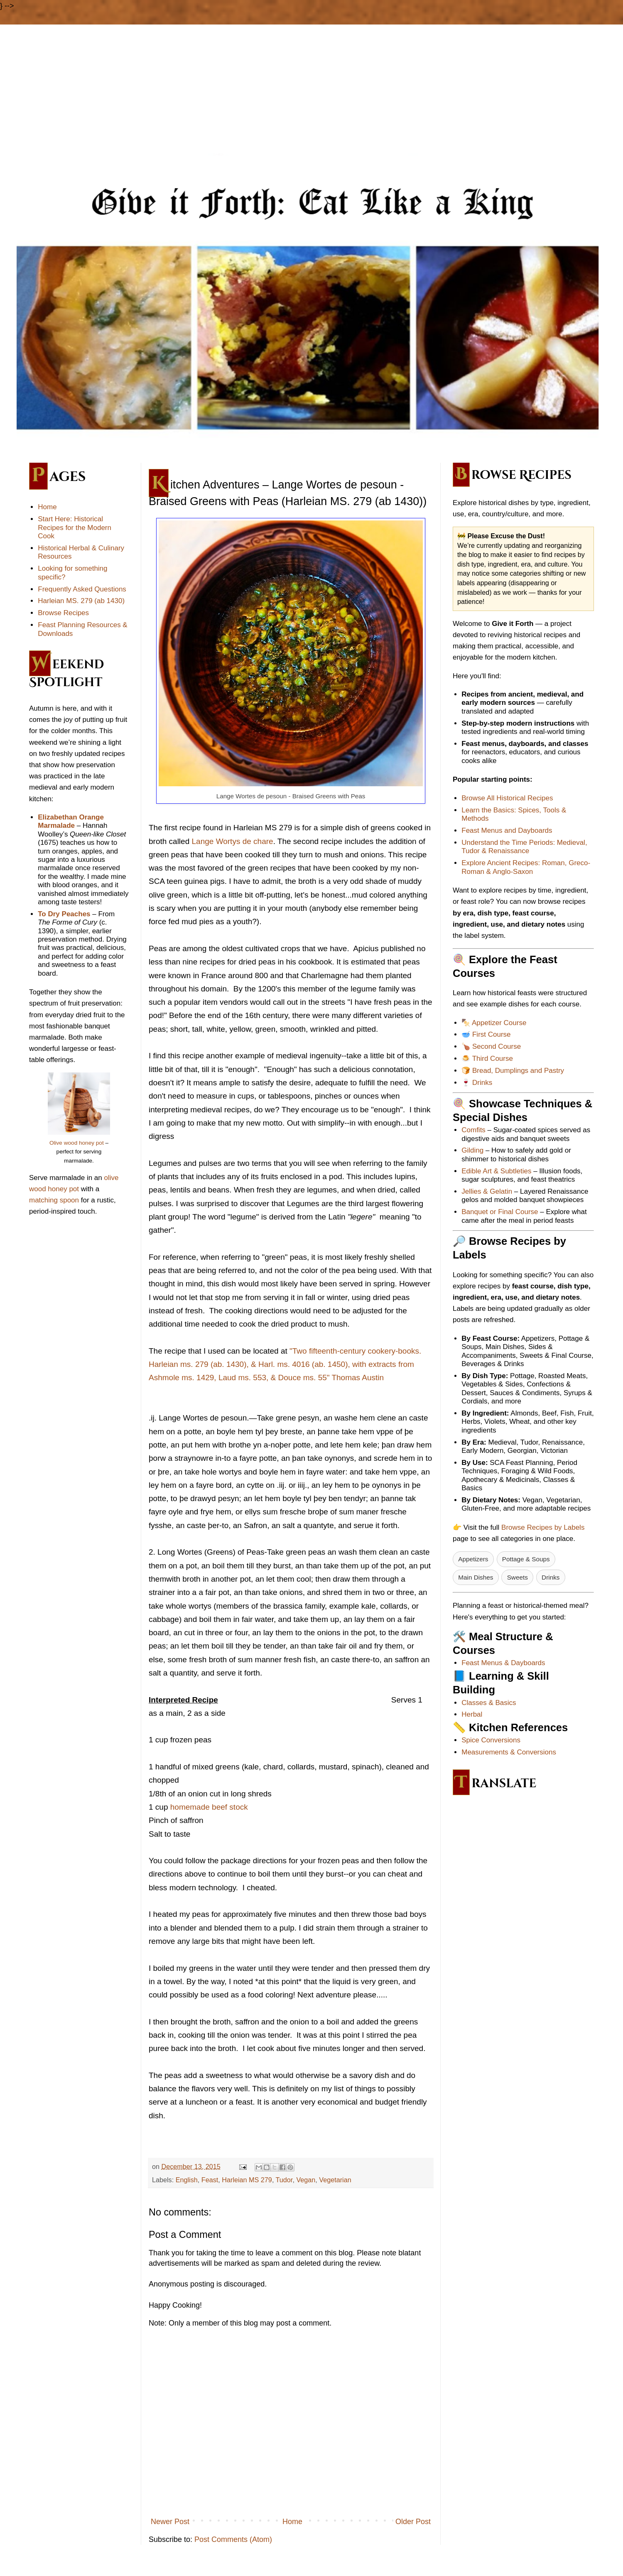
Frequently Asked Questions (82, 589)
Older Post (413, 2521)
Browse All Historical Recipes (507, 798)
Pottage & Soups (526, 1559)
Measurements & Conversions (508, 1752)
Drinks (550, 1577)
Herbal (471, 1714)
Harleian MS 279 (247, 2179)
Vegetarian (335, 2179)
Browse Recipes (63, 613)
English (187, 2179)
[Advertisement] (311, 91)
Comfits (473, 1130)
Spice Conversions (490, 1740)
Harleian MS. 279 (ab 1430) (81, 601)
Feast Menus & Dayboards (503, 1663)
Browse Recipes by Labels (542, 1527)
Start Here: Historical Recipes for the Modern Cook (74, 527)
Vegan (305, 2179)
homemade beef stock (210, 1807)
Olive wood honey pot (76, 1143)
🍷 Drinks (476, 1083)
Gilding (472, 1150)
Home (292, 2521)
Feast (209, 2179)
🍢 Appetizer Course (493, 1023)
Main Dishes (475, 1577)
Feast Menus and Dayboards (506, 830)
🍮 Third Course (487, 1058)
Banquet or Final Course (499, 1212)
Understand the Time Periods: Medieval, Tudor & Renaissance (524, 847)
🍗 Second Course (491, 1046)
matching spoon (54, 1200)
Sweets (517, 1577)
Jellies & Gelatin (486, 1191)
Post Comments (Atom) (233, 2539)
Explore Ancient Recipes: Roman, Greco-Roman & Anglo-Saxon (525, 867)
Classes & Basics (488, 1703)
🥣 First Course (485, 1034)
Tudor (284, 2179)
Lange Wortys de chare (232, 841)
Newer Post (170, 2521)
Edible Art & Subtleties (496, 1171)
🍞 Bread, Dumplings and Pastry (512, 1071)
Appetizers (473, 1559)
